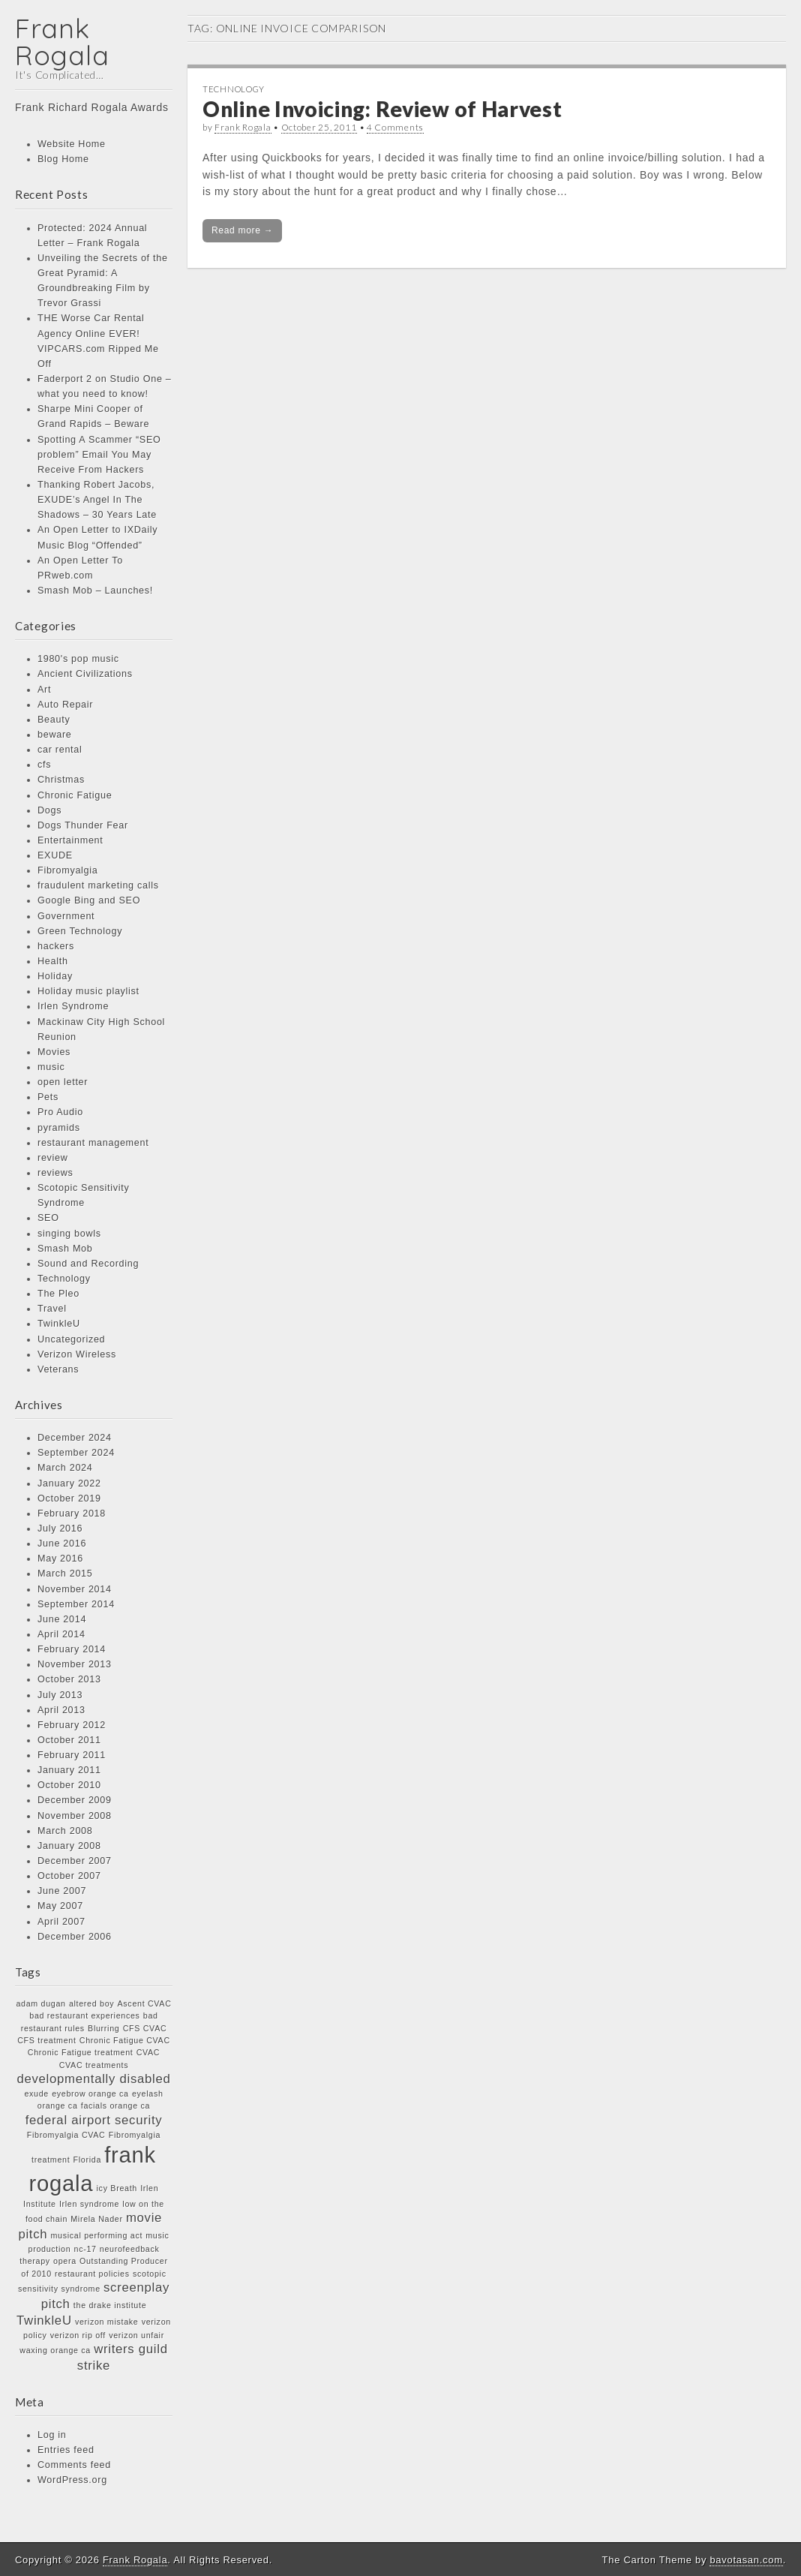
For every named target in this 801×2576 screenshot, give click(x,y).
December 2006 (75, 1936)
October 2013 (69, 1679)
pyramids (59, 1128)
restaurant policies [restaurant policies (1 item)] (92, 2273)
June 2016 (62, 1543)
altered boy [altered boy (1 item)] (91, 2003)
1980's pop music (78, 659)
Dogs (50, 810)
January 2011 (69, 1770)
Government (66, 916)
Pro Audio (60, 1112)
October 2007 (69, 1876)
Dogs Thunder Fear (83, 825)
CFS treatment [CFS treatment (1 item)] (46, 2040)
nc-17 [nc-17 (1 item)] (85, 2248)
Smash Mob (65, 1248)
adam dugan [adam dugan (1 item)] (40, 2003)
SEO (48, 1218)
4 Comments (395, 127)
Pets (48, 1097)
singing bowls (69, 1233)
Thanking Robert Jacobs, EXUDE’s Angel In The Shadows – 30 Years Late (97, 499)
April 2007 (62, 1921)
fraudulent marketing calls (98, 885)
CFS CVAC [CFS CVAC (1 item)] (145, 2028)
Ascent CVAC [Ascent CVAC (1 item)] (145, 2003)
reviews (56, 1173)
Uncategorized (71, 1339)
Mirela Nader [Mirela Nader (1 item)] (96, 2218)
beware (55, 734)
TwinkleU (59, 1323)
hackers (56, 946)
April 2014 (62, 1634)
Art (44, 689)
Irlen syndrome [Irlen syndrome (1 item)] (89, 2203)
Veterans (58, 1369)
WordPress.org (72, 2480)
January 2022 (69, 1483)
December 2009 (75, 1800)
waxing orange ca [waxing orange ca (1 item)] (55, 2350)
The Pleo (59, 1293)
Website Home (72, 144)
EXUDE (55, 855)
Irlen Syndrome (73, 1006)
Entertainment (71, 840)
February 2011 (72, 1755)
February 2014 (72, 1649)
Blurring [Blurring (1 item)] (103, 2028)
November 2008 (75, 1816)
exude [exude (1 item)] (36, 2093)
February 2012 (72, 1725)
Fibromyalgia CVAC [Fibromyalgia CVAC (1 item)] (66, 2134)
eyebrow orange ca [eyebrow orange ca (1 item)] (90, 2093)
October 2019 (69, 1498)
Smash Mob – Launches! (95, 590)
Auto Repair (65, 704)
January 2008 (69, 1846)
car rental (60, 749)
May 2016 (60, 1558)
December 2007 (75, 1861)
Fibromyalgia (68, 870)
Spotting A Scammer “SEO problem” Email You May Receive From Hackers (99, 454)
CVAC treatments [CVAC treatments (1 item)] (94, 2065)
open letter (63, 1082)
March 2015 (65, 1573)
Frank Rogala (62, 41)
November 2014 (75, 1589)
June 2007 (62, 1891)
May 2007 (60, 1906)
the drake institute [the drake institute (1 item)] (110, 2305)
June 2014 (62, 1619)
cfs (44, 764)
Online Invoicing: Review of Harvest (382, 109)
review (53, 1158)
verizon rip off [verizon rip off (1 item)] (78, 2335)
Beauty (54, 719)
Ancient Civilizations (85, 674)
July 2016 (60, 1528)
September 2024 (76, 1452)
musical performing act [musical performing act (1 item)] (97, 2235)
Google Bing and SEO (89, 900)
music (51, 1067)
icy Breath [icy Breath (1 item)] (117, 2188)
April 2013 (62, 1710)
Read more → (242, 230)
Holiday (55, 976)
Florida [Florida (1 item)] (87, 2159)
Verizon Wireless (77, 1354)
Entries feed (66, 2450)
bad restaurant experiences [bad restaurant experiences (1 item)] (84, 2015)
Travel (52, 1308)
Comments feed (74, 2465)
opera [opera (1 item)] (64, 2260)
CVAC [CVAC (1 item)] (148, 2052)
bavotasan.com (746, 2559)
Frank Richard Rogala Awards (92, 107)
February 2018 (72, 1513)
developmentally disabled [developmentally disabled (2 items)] (93, 2079)
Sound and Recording (88, 1263)
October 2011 (69, 1740)
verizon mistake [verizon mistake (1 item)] (107, 2321)
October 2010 (69, 1785)
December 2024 (75, 1437)
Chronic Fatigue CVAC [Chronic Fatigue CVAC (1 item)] (125, 2040)
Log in (52, 2435)
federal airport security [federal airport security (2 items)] (94, 2120)
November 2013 (75, 1664)
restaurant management (93, 1143)
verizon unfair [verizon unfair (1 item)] (136, 2335)
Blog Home (63, 159)
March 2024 (65, 1467)
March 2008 (65, 1831)
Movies (54, 1052)
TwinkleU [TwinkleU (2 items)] (44, 2320)
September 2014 (76, 1604)
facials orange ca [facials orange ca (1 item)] (115, 2105)
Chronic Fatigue (75, 795)
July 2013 (60, 1695)
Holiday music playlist (89, 991)
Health (53, 961)
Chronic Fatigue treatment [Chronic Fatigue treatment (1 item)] (81, 2052)
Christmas (61, 779)
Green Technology (80, 931)
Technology (64, 1278)
